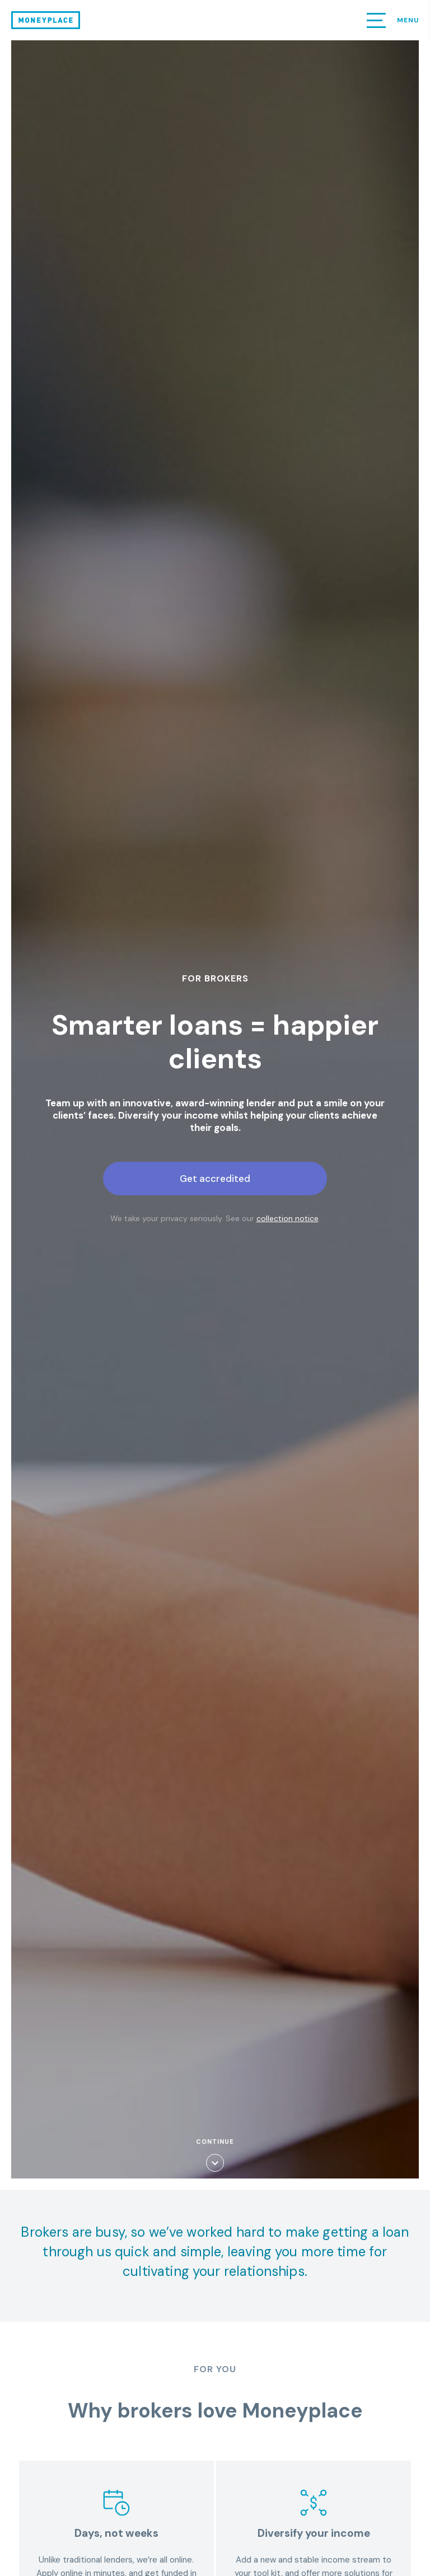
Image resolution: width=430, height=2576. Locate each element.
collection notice (287, 1218)
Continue (215, 2155)
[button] (376, 20)
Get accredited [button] (215, 1178)
